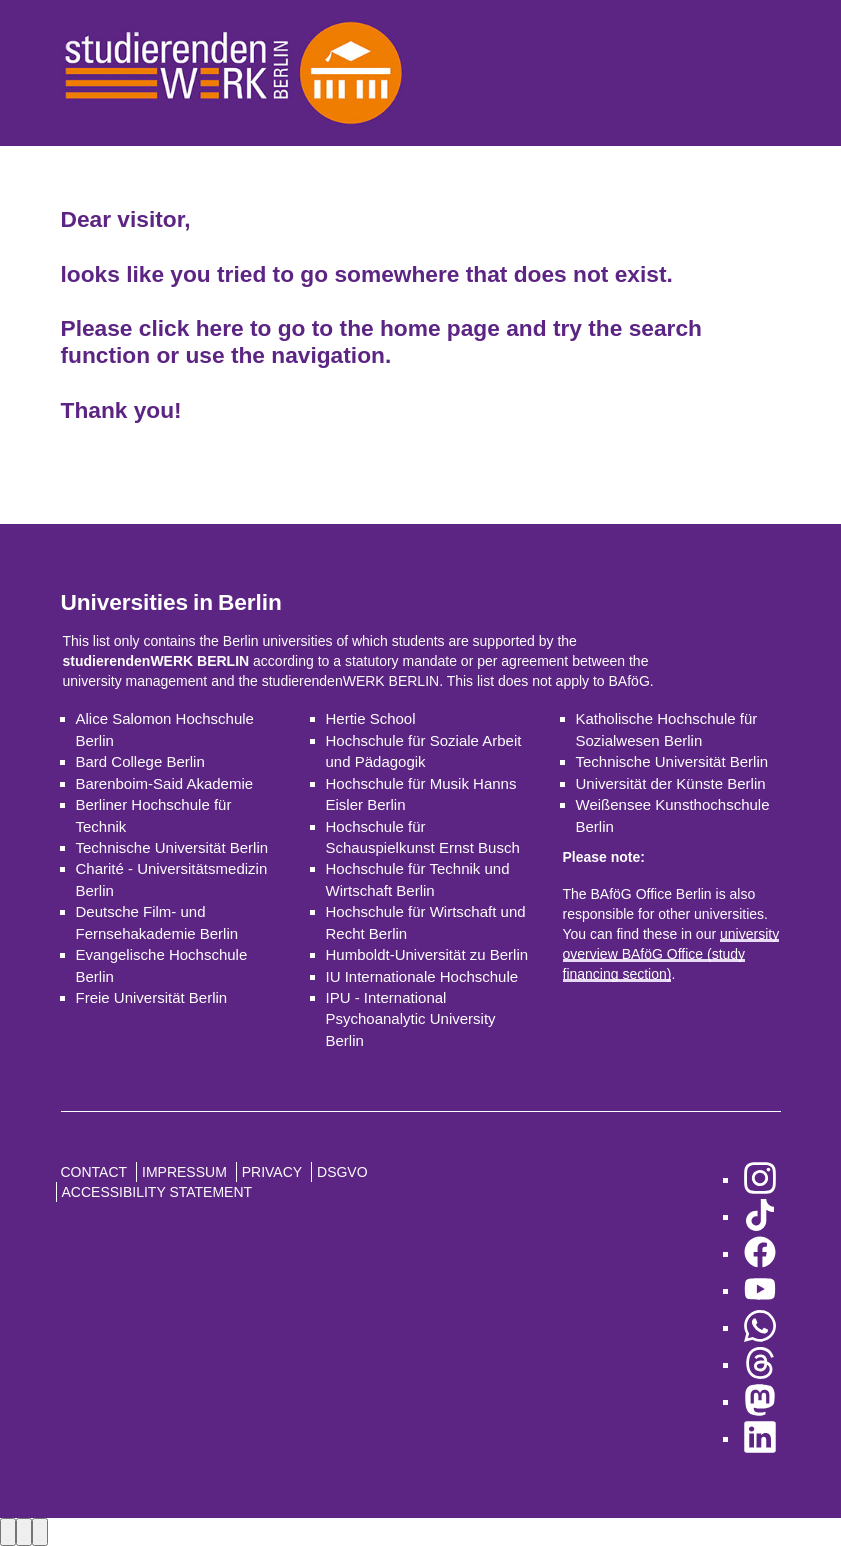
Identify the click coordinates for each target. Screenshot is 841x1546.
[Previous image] (8, 1531)
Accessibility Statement (157, 1192)
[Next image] (24, 1531)
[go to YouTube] (760, 1290)
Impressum (184, 1172)
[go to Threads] (760, 1364)
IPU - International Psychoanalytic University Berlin (411, 1019)
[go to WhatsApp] (760, 1327)
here (220, 328)
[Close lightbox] (40, 1531)
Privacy (272, 1172)
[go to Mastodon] (760, 1401)
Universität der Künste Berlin (671, 783)
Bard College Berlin (140, 761)
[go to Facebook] (760, 1253)
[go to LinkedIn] (760, 1438)
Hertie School (371, 718)
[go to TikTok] (760, 1216)
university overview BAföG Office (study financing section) (671, 954)
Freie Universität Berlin (152, 997)
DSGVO (342, 1172)
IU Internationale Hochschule (422, 976)
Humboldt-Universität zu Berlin (427, 954)
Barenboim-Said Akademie (165, 783)
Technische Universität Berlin (172, 847)
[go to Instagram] (760, 1179)
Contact (94, 1172)
